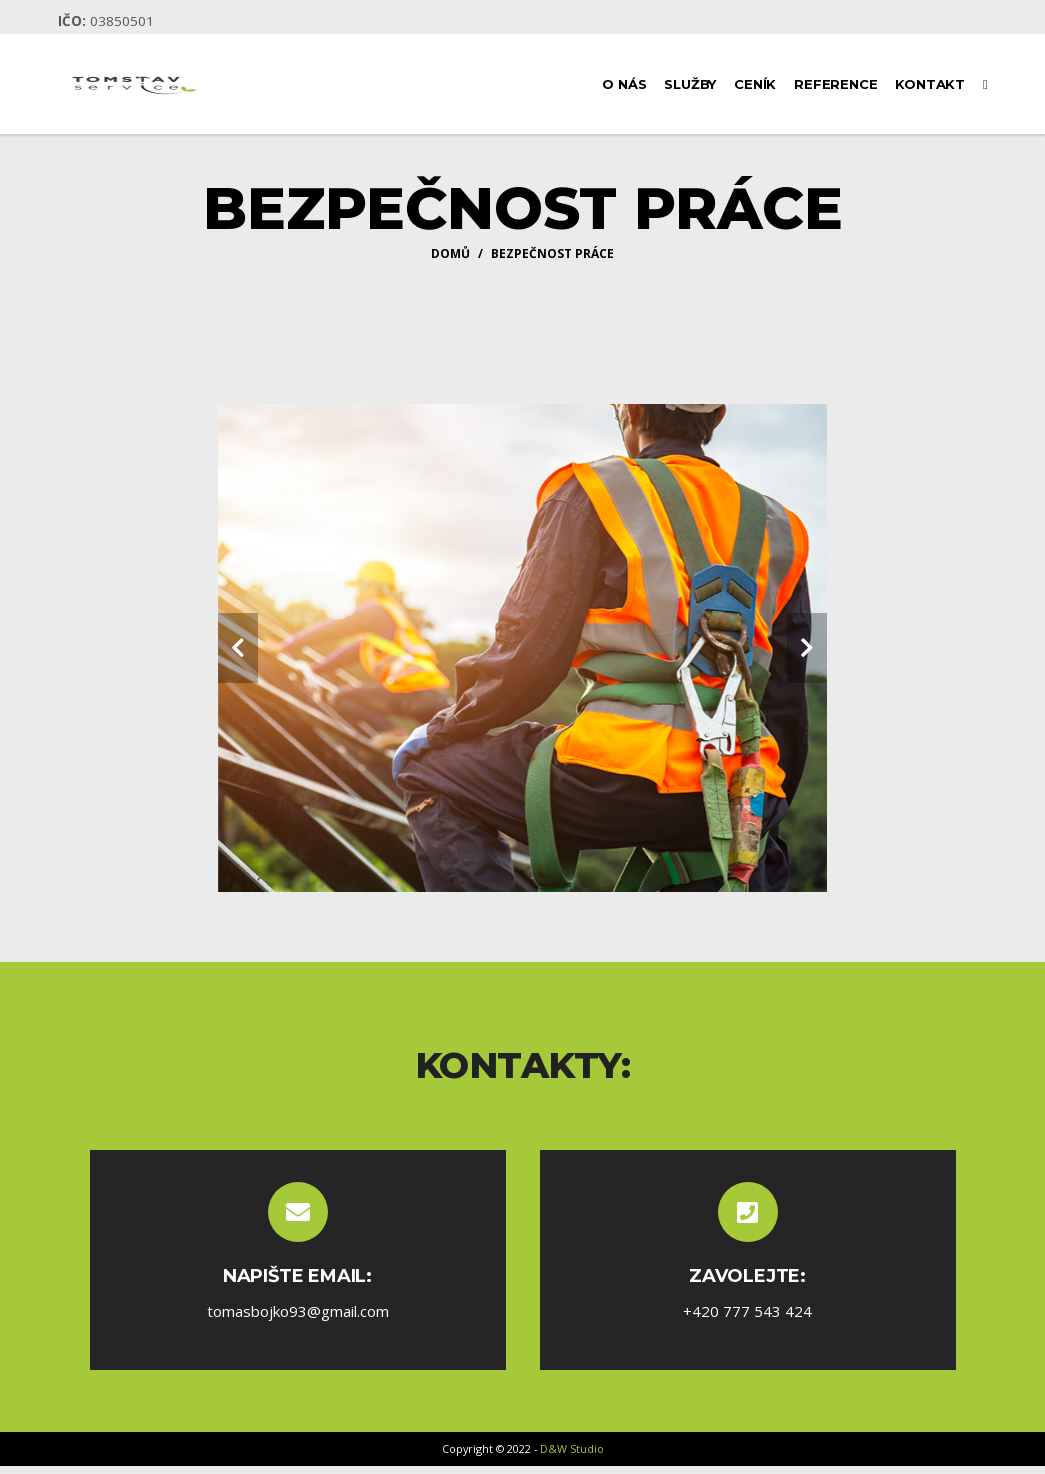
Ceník (755, 84)
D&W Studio (572, 1448)
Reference (835, 84)
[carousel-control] (238, 648)
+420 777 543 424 (747, 1311)
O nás (624, 84)
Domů (450, 253)
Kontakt (930, 84)
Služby (690, 84)
